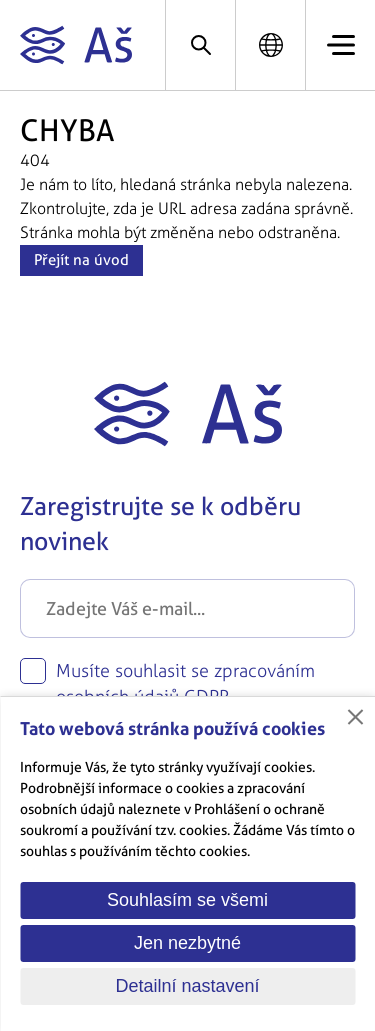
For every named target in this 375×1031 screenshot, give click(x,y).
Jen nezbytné (187, 943)
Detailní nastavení (187, 986)
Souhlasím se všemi (187, 900)
